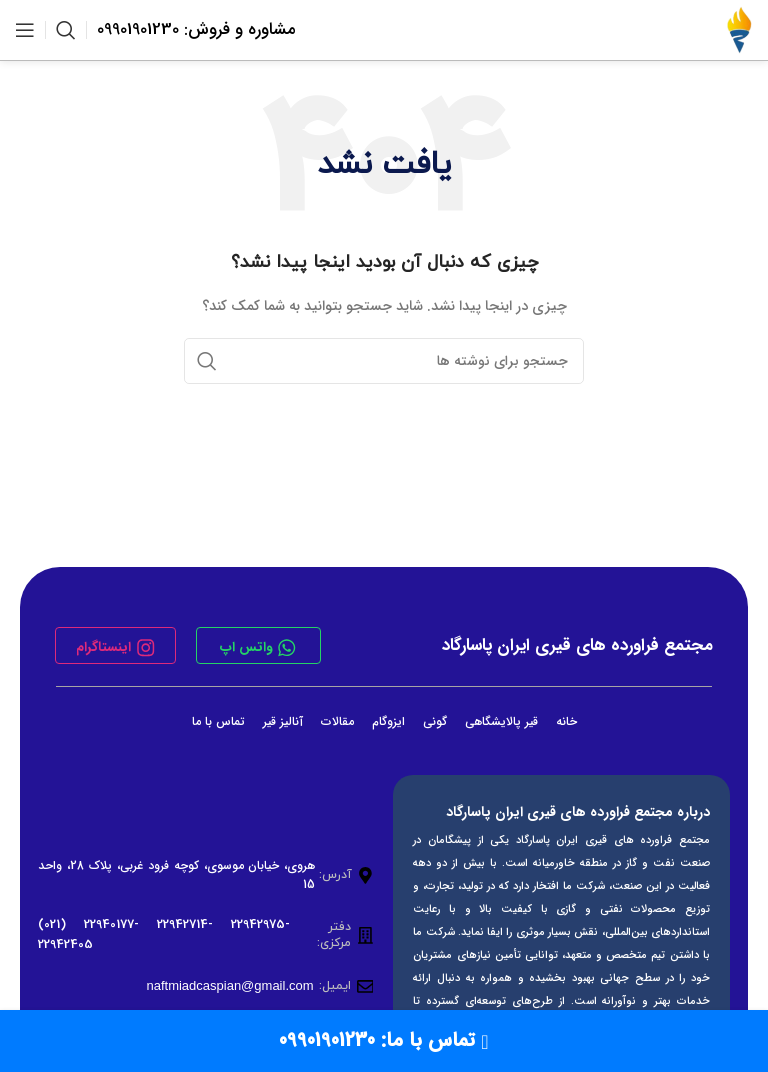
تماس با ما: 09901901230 (383, 1040)
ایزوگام (388, 721)
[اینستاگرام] (146, 648)
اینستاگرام (102, 647)
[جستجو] (66, 30)
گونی (435, 721)
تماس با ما (218, 721)
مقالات (337, 721)
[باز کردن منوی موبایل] (25, 30)
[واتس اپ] (288, 648)
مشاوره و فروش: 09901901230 (196, 29)
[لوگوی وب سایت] (739, 29)
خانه (566, 721)
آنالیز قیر (283, 721)
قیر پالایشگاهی (501, 721)
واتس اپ (246, 647)
